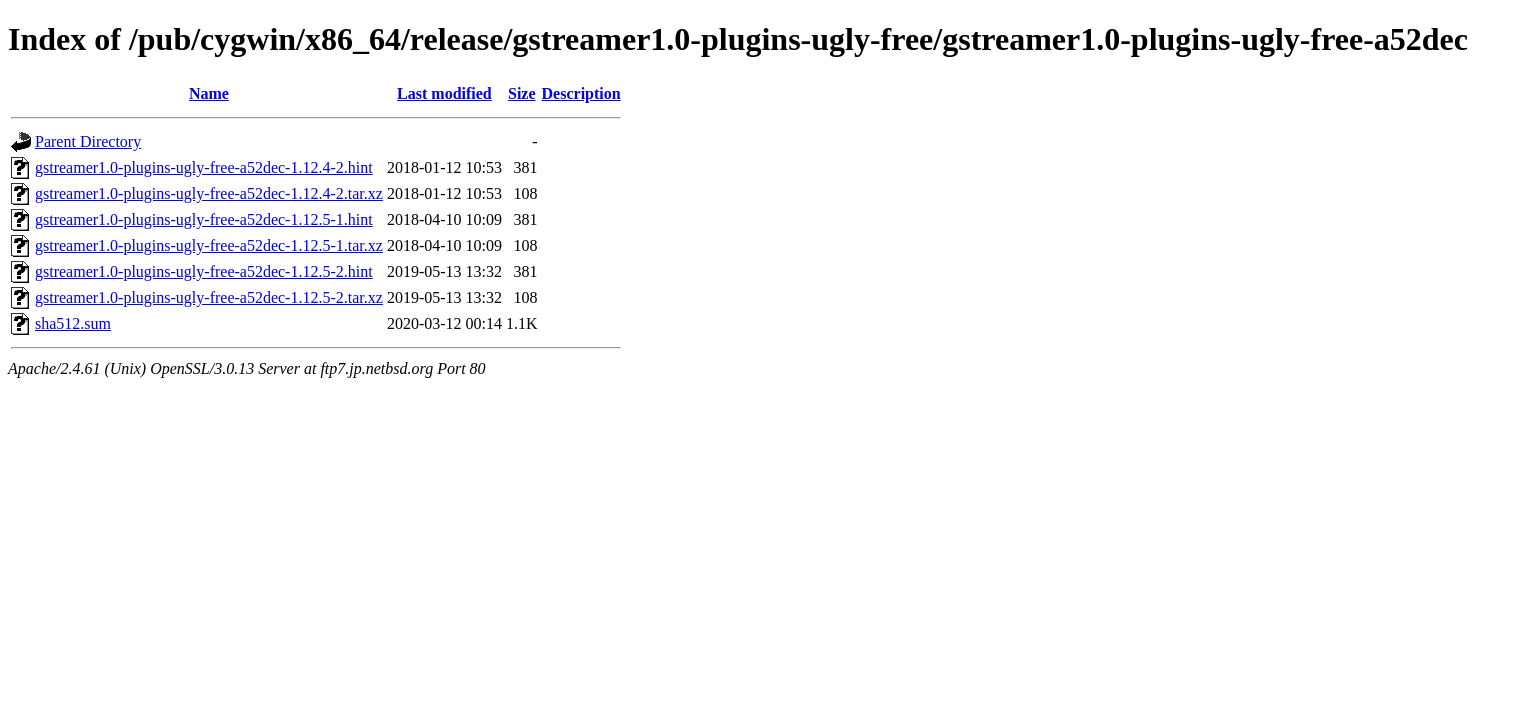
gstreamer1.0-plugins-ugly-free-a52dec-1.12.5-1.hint (204, 219)
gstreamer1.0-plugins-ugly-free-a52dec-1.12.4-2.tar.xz (209, 193)
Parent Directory (88, 141)
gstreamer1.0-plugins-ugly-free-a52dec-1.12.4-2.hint (204, 167)
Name (209, 93)
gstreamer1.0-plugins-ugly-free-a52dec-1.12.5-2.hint (204, 271)
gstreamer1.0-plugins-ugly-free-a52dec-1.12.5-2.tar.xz (209, 297)
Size (522, 93)
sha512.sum (73, 323)
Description (581, 93)
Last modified (444, 93)
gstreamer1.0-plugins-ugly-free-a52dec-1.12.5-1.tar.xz (209, 245)
